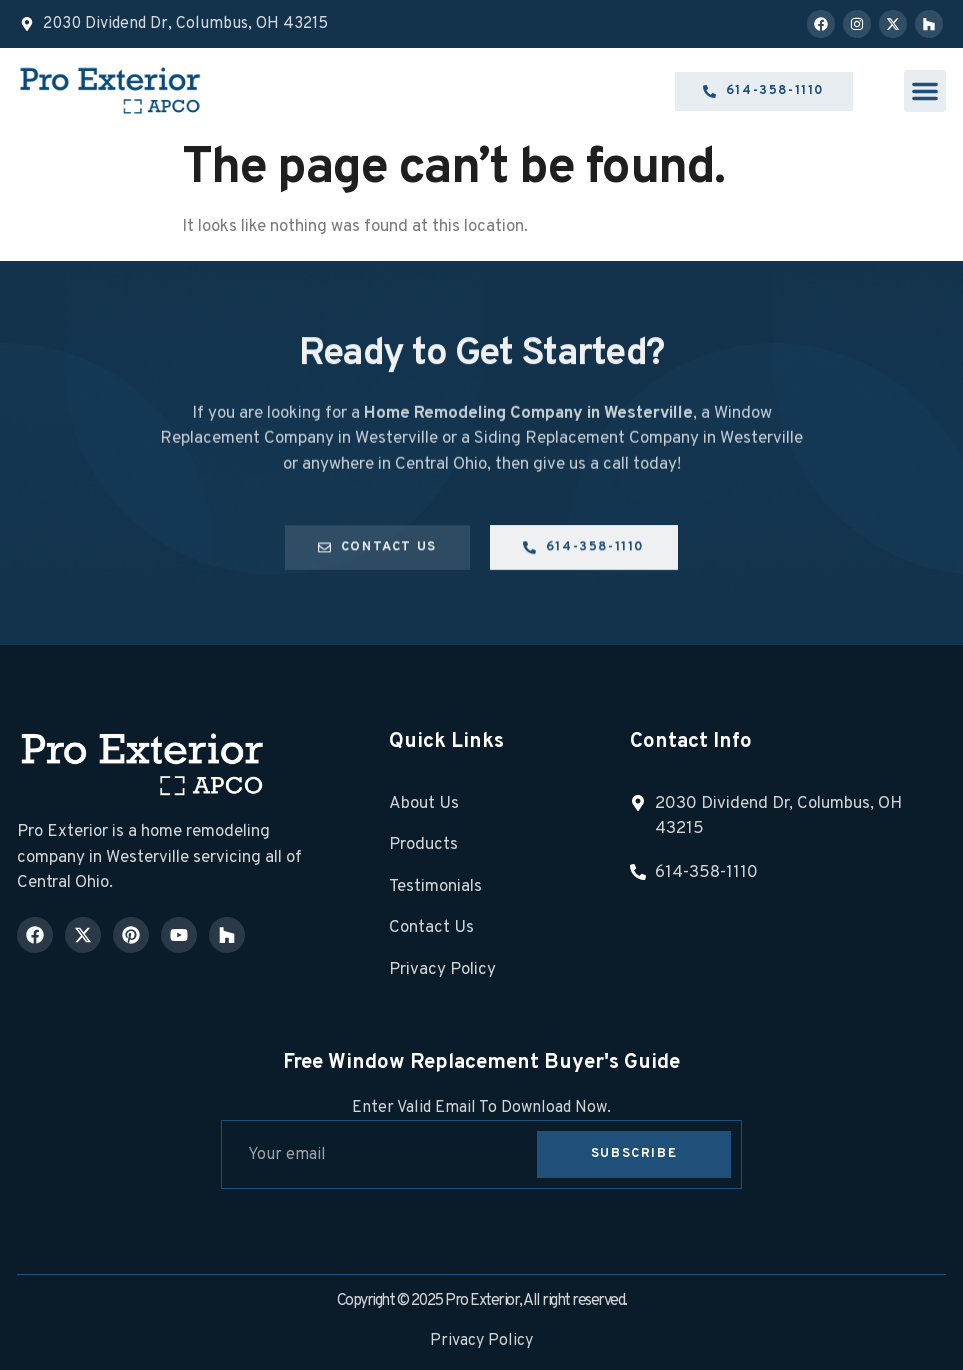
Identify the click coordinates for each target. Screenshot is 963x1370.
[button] (925, 91)
